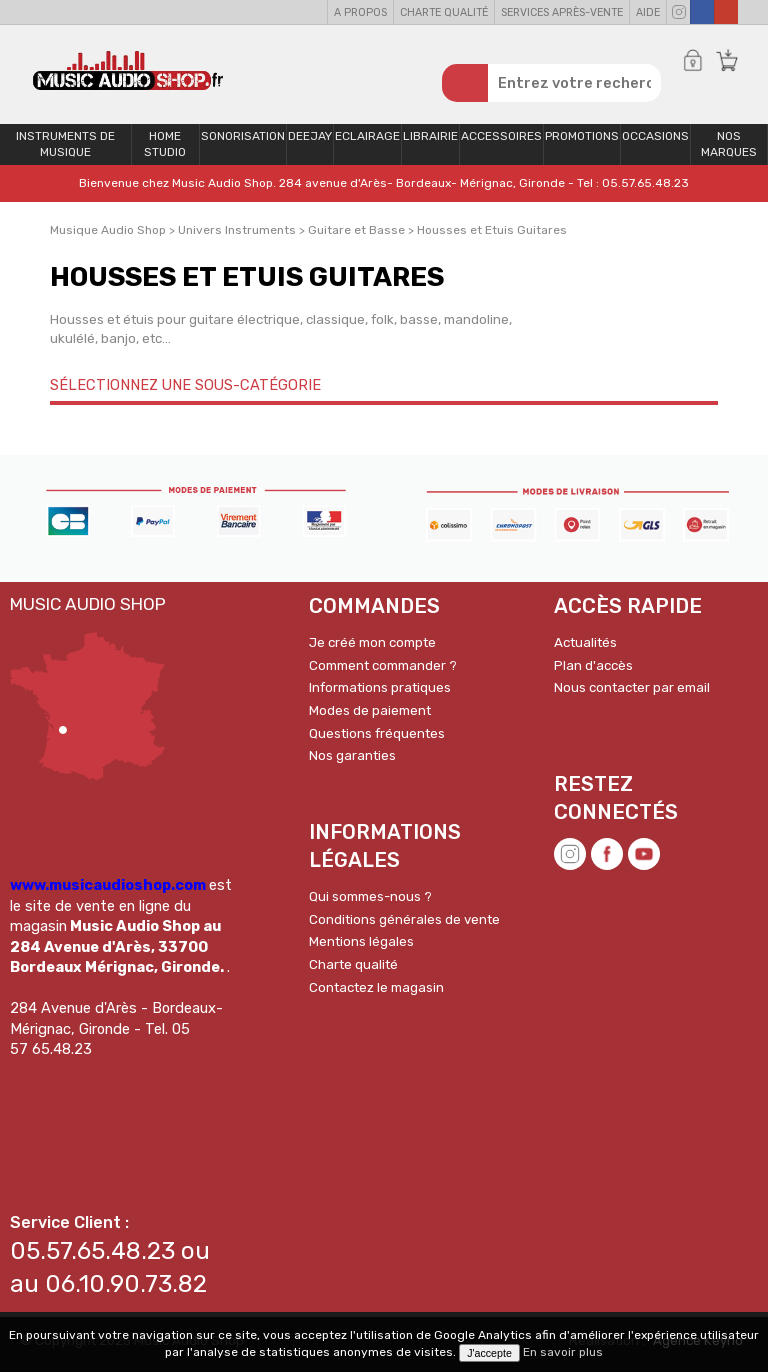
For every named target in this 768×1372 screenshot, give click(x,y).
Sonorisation (243, 137)
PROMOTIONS (582, 137)
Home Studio (165, 145)
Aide (648, 12)
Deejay (310, 137)
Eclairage (367, 137)
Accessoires (501, 137)
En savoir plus (563, 1352)
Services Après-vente (562, 12)
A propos (360, 12)
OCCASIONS (655, 137)
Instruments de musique (65, 145)
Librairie (430, 137)
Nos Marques (729, 145)
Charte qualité (444, 12)
